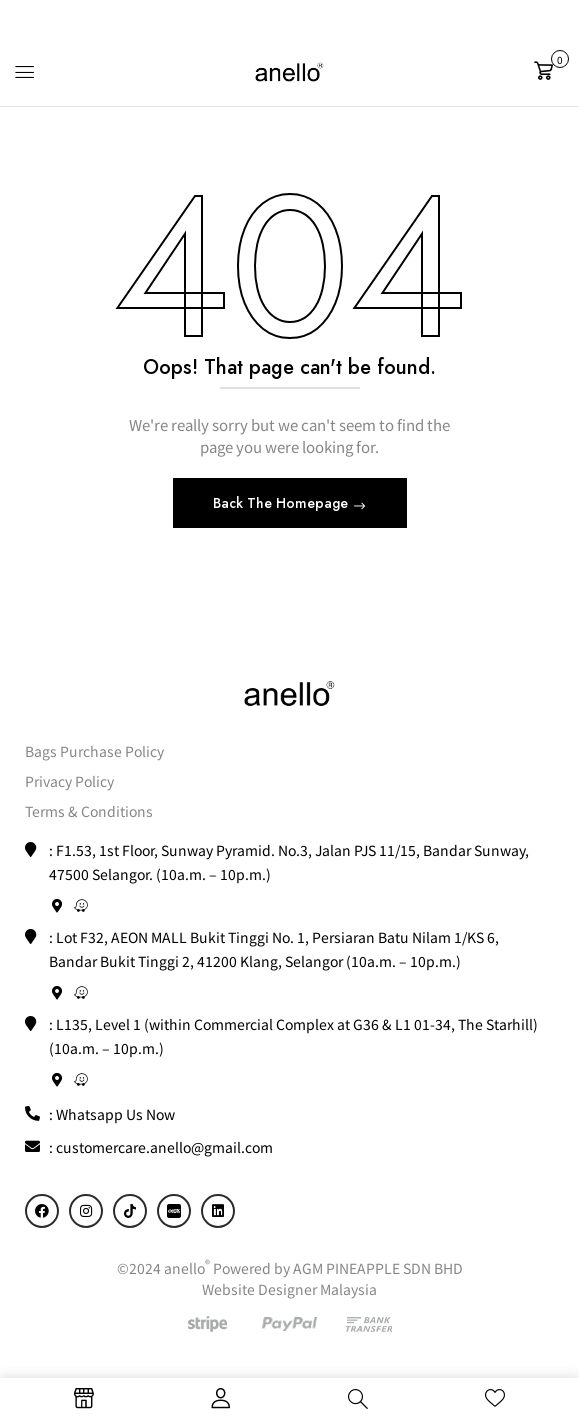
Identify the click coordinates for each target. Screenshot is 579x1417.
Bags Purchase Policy (94, 751)
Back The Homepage (282, 503)
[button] (549, 71)
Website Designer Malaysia (289, 1289)
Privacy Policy (69, 781)
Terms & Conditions (89, 811)
